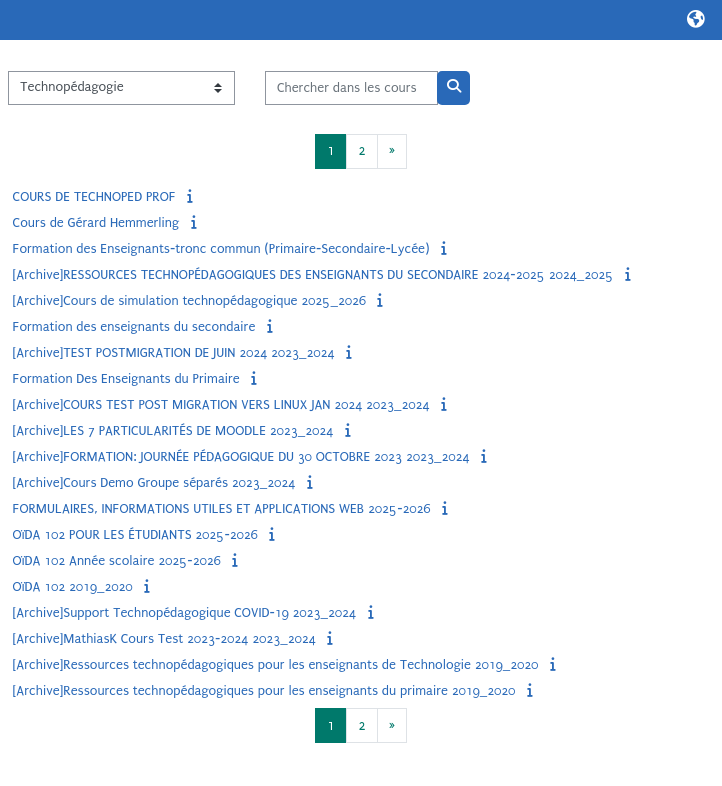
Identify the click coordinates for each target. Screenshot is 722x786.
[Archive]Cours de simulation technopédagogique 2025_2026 (189, 300)
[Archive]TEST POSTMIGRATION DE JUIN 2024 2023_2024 (174, 352)
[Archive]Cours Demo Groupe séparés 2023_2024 (154, 482)
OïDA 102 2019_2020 (73, 586)
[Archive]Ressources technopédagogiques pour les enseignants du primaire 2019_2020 (264, 690)
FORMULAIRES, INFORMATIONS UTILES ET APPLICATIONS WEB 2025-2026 (222, 508)
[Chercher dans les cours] (352, 88)
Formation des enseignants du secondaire (134, 326)
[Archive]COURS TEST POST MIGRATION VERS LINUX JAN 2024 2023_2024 (221, 404)
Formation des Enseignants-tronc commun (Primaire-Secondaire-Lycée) (221, 248)
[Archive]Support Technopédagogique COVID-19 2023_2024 (184, 612)
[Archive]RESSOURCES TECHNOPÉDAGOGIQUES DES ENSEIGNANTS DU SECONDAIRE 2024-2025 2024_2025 (313, 274)
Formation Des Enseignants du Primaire (126, 378)
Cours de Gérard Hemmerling (96, 222)
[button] (697, 20)
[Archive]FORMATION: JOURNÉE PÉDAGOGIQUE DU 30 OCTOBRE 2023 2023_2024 (241, 456)
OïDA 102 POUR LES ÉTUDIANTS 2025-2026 (135, 534)
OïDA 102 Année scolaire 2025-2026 (117, 560)
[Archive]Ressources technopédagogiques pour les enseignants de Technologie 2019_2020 (276, 664)
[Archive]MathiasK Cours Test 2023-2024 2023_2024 (164, 638)
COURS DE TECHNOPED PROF (94, 196)
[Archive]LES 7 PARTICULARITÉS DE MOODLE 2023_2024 (173, 430)
